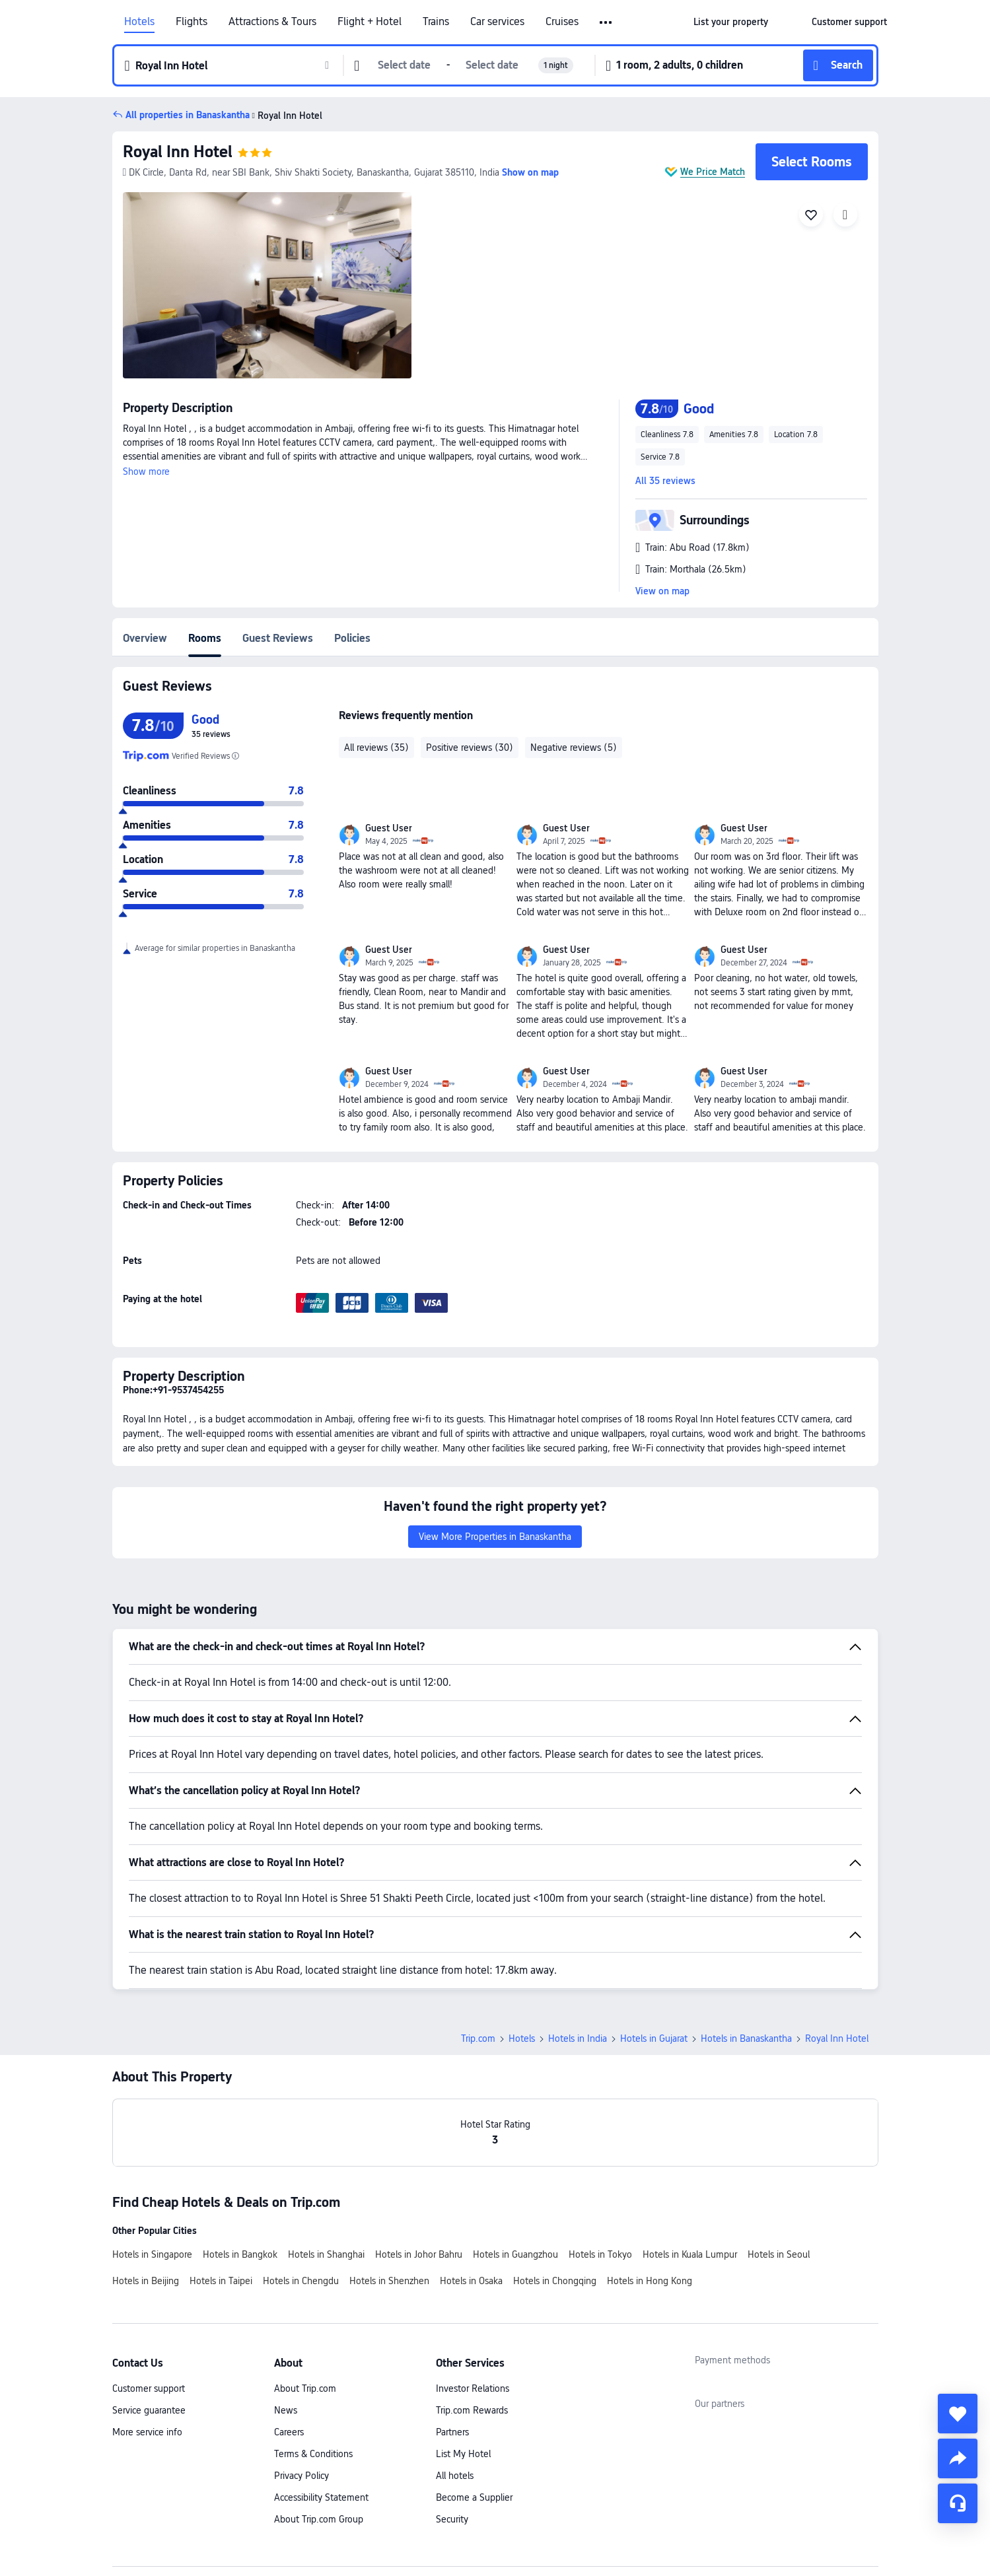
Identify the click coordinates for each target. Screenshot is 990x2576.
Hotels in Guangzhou (515, 2254)
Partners (452, 2432)
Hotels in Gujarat (654, 2038)
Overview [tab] (145, 638)
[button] (607, 22)
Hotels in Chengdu (301, 2281)
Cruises (562, 22)
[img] (267, 285)
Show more (146, 471)
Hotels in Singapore (152, 2254)
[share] (957, 2458)
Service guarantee (149, 2410)
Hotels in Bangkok (240, 2254)
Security (452, 2519)
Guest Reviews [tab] (277, 638)
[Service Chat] (957, 2503)
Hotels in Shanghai (326, 2254)
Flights (191, 22)
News (285, 2410)
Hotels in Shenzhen (389, 2281)
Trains (436, 22)
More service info (147, 2432)
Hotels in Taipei (221, 2281)
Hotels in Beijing (145, 2281)
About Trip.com (305, 2388)
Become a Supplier (474, 2497)
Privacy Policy (301, 2475)
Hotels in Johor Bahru (418, 2254)
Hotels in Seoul (779, 2254)
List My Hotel (463, 2454)
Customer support (148, 2388)
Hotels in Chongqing (554, 2281)
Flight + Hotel (369, 22)
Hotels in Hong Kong (649, 2281)
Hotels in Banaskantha (746, 2038)
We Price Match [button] (712, 171)
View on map (662, 591)
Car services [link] (497, 22)
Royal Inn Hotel (177, 151)
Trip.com (478, 2038)
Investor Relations (472, 2388)
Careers (289, 2432)
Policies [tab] (352, 638)
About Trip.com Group (318, 2519)
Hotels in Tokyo (600, 2254)
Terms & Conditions (313, 2454)
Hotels (139, 22)
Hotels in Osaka (471, 2281)
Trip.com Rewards (472, 2410)
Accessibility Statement (321, 2497)
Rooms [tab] (204, 638)
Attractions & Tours (272, 22)
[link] (731, 22)
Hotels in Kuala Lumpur (690, 2254)
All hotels (455, 2475)
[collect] (957, 2413)
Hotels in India (577, 2038)
